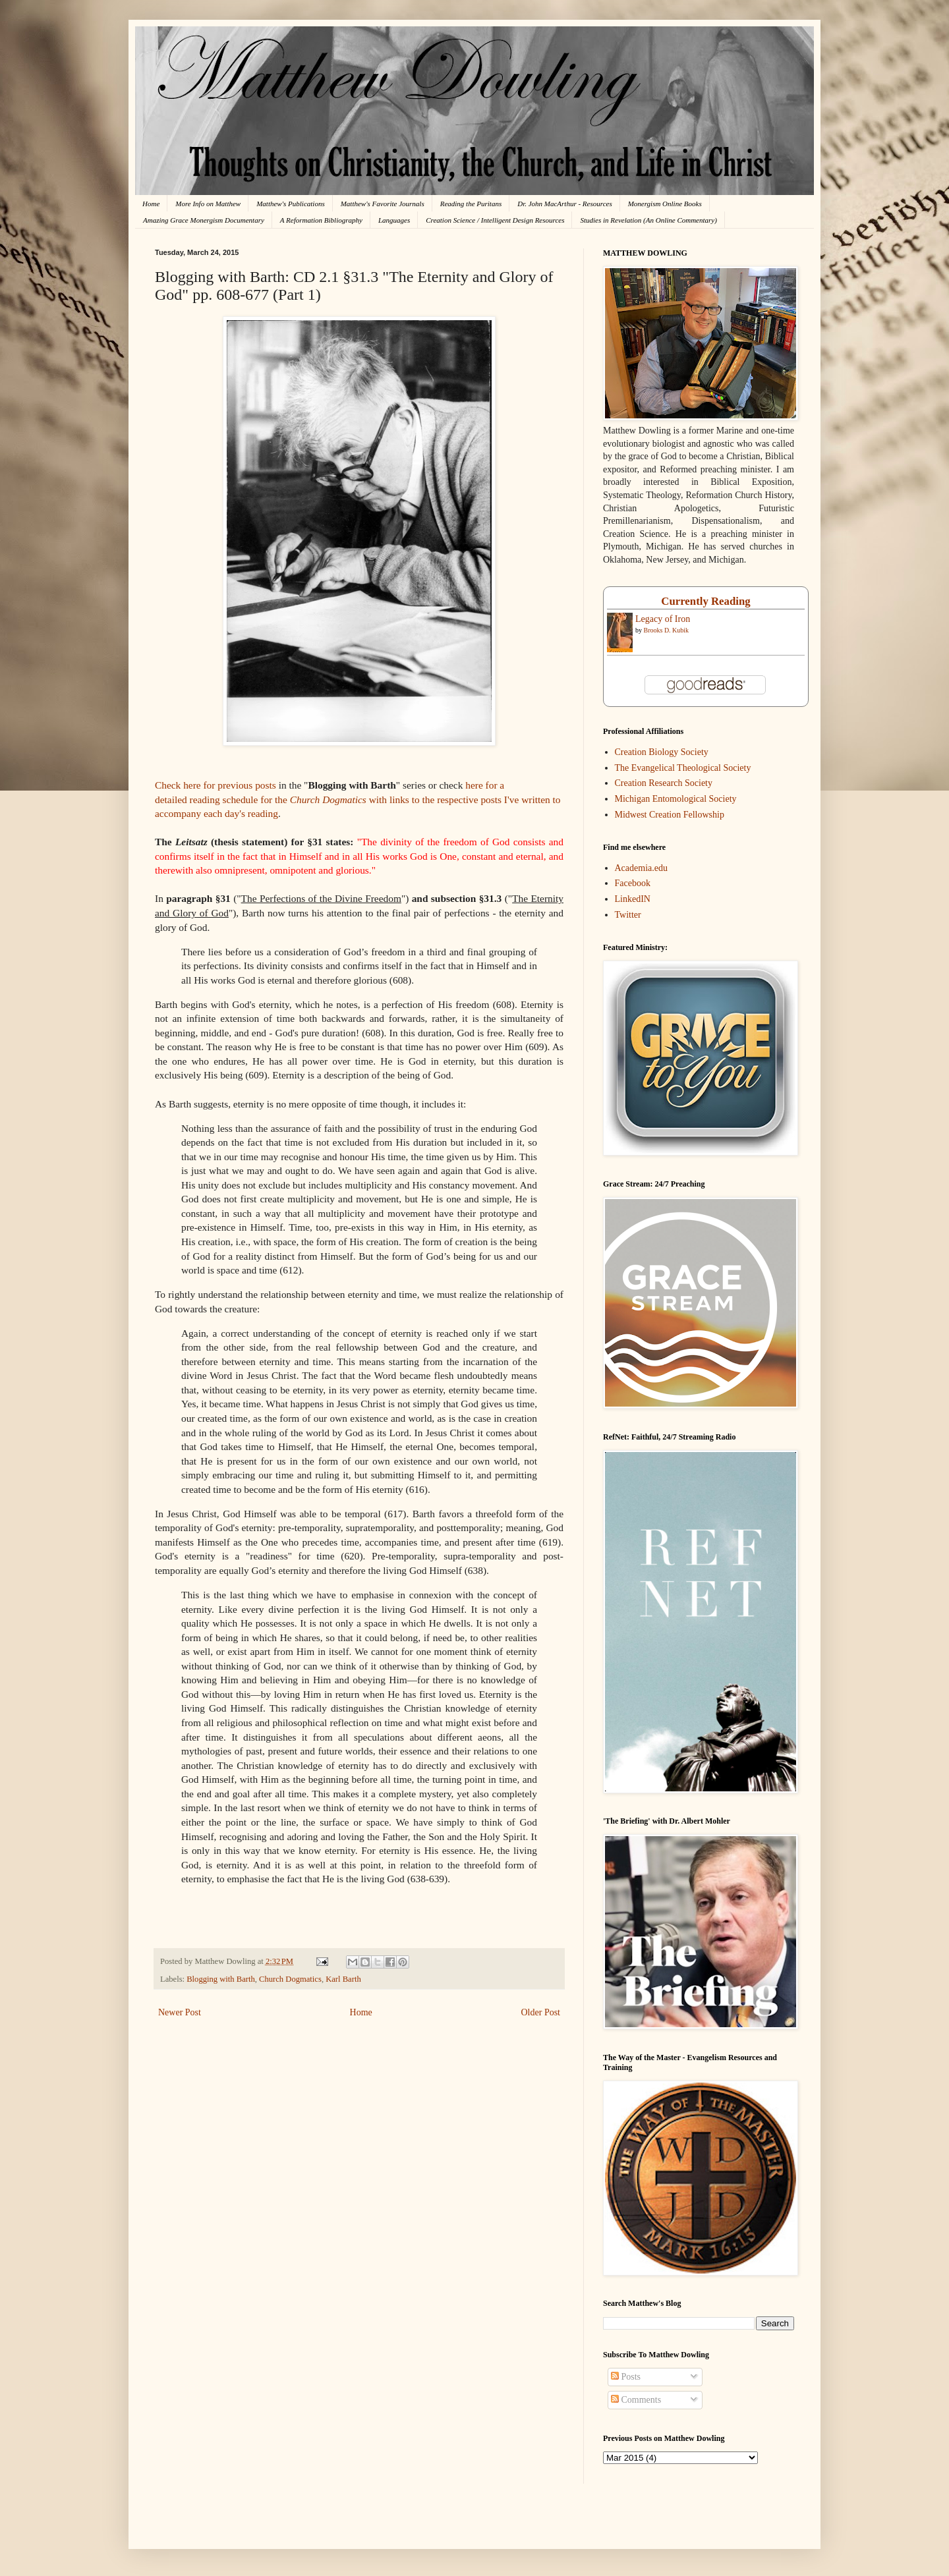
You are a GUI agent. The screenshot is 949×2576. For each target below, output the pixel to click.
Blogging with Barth (221, 1979)
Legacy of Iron (662, 619)
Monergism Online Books (665, 204)
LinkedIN (632, 899)
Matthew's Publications (290, 204)
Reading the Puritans (471, 204)
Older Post (541, 2012)
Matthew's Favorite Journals (382, 204)
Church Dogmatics (290, 1979)
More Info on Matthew (208, 204)
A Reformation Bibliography (321, 220)
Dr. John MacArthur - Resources (564, 204)
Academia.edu (641, 868)
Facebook (632, 883)
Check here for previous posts (215, 785)
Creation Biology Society (661, 752)
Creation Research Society (664, 783)
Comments (636, 2400)
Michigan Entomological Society (676, 799)
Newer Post (179, 2012)
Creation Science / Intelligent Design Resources (495, 220)
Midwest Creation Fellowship (669, 815)
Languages (394, 220)
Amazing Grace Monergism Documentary (203, 220)
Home (150, 204)
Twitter (628, 915)
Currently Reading (705, 601)
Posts (626, 2377)
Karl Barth (343, 1979)
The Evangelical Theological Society (683, 768)
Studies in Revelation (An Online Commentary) (648, 220)
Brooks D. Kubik (666, 630)
